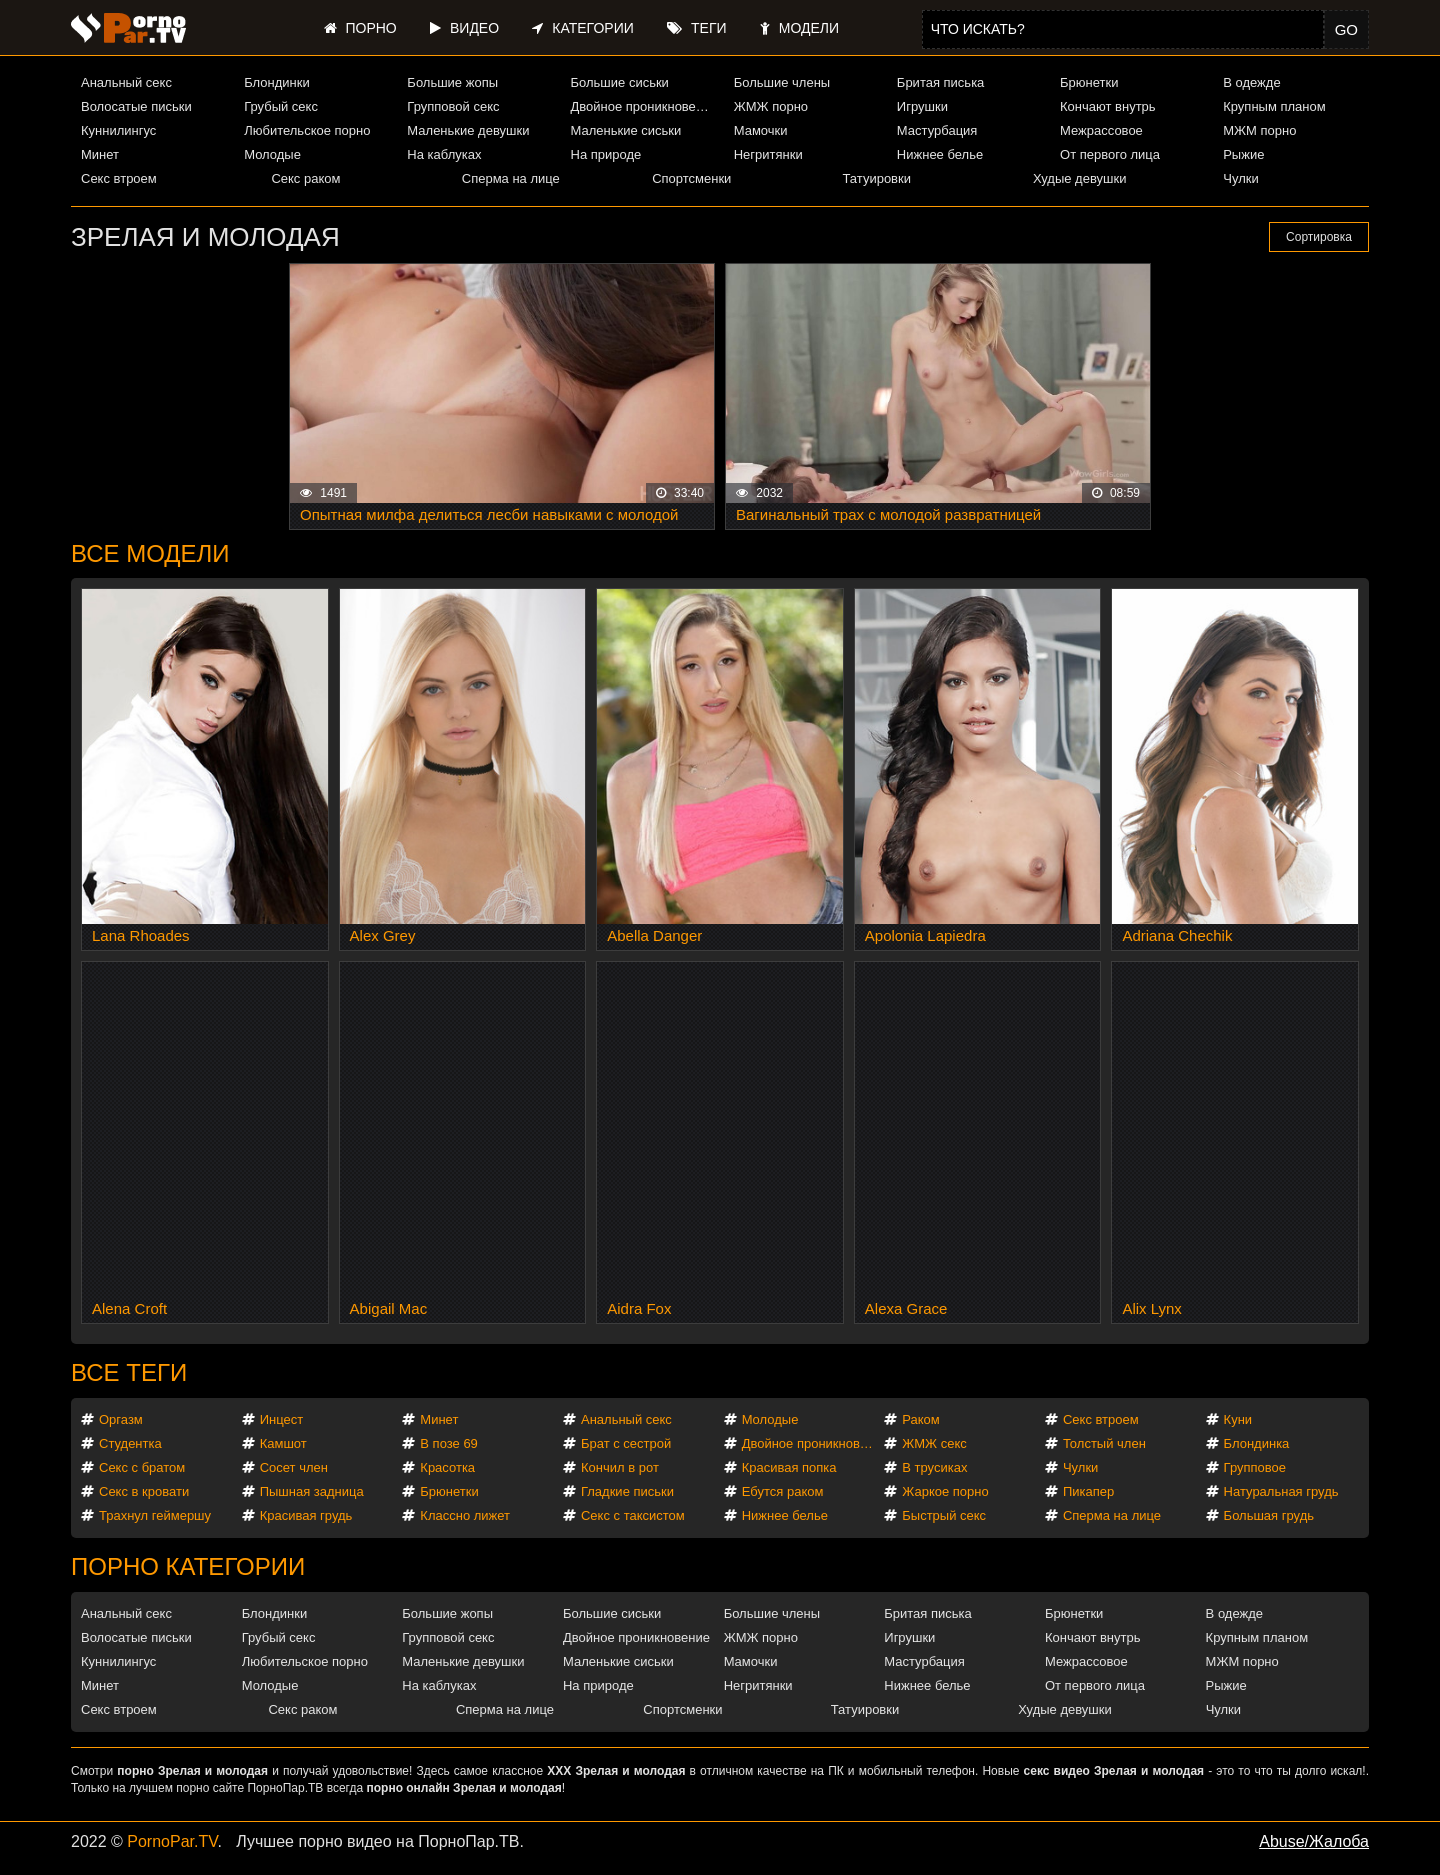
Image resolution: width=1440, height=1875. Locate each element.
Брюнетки (1089, 82)
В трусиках (934, 1467)
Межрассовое (1101, 130)
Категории (582, 28)
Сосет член (294, 1467)
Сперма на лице (511, 178)
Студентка (130, 1443)
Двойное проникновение (644, 106)
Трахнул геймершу (155, 1515)
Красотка (447, 1467)
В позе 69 (449, 1443)
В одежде (1251, 82)
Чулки (1240, 178)
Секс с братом (142, 1467)
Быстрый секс (944, 1515)
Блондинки (277, 82)
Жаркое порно (945, 1491)
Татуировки (877, 178)
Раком (920, 1419)
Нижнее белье (940, 154)
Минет (100, 154)
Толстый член (1104, 1443)
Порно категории (188, 1566)
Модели (799, 28)
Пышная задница (312, 1491)
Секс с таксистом (633, 1515)
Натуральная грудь (1281, 1491)
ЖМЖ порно (771, 106)
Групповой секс (453, 106)
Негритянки (768, 154)
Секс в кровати (144, 1491)
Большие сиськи (620, 82)
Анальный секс (126, 82)
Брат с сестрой (626, 1443)
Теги (696, 28)
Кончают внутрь (1108, 106)
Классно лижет (465, 1515)
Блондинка (1257, 1443)
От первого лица (1110, 154)
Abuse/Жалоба (1314, 1841)
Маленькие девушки (468, 130)
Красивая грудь (306, 1515)
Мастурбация (937, 130)
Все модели (150, 553)
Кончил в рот (620, 1467)
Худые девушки (1080, 178)
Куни (1238, 1419)
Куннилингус (118, 130)
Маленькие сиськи (626, 130)
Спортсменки (691, 178)
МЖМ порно (1259, 130)
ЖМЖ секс (934, 1443)
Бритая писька (941, 82)
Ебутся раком (783, 1491)
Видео (464, 28)
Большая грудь (1269, 1515)
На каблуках (444, 154)
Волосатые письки (136, 106)
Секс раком (305, 178)
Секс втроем (119, 178)
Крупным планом (1274, 106)
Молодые (272, 154)
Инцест (282, 1419)
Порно (360, 28)
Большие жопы (452, 82)
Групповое (1255, 1467)
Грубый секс (281, 106)
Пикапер (1088, 1491)
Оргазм (121, 1419)
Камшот (283, 1443)
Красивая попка (789, 1467)
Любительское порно (307, 130)
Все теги (129, 1372)
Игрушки (922, 106)
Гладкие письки (627, 1491)
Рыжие (1243, 154)
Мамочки (761, 130)
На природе (606, 154)
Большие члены (782, 82)
